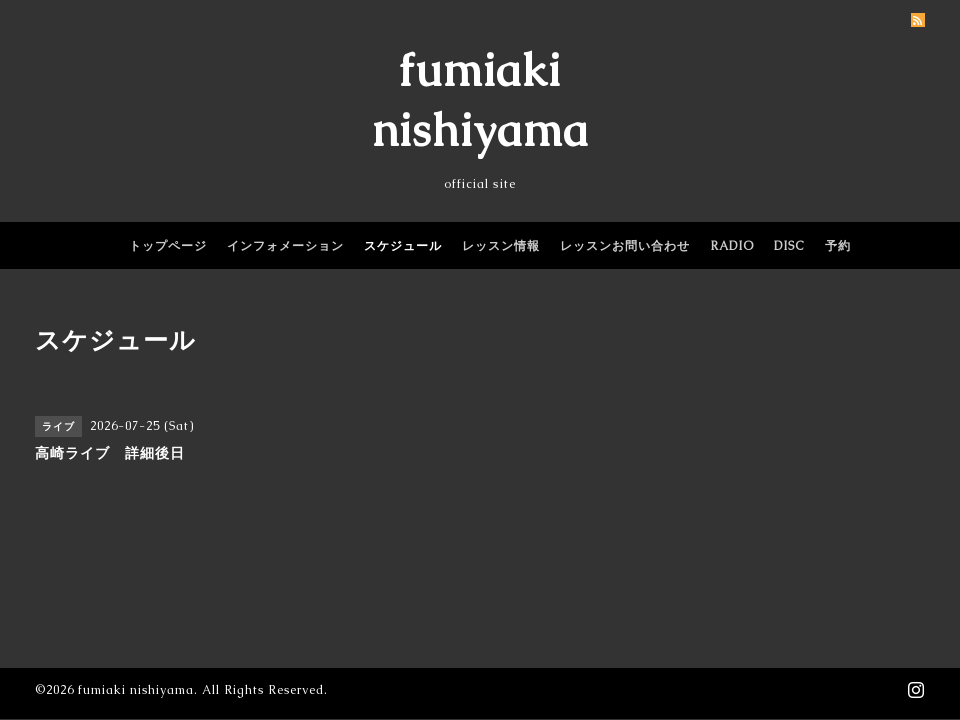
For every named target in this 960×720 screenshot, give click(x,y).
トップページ (168, 246)
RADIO (732, 246)
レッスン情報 (501, 246)
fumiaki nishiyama (136, 690)
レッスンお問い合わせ (625, 246)
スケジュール (403, 246)
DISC (789, 246)
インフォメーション (285, 246)
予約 (838, 246)
